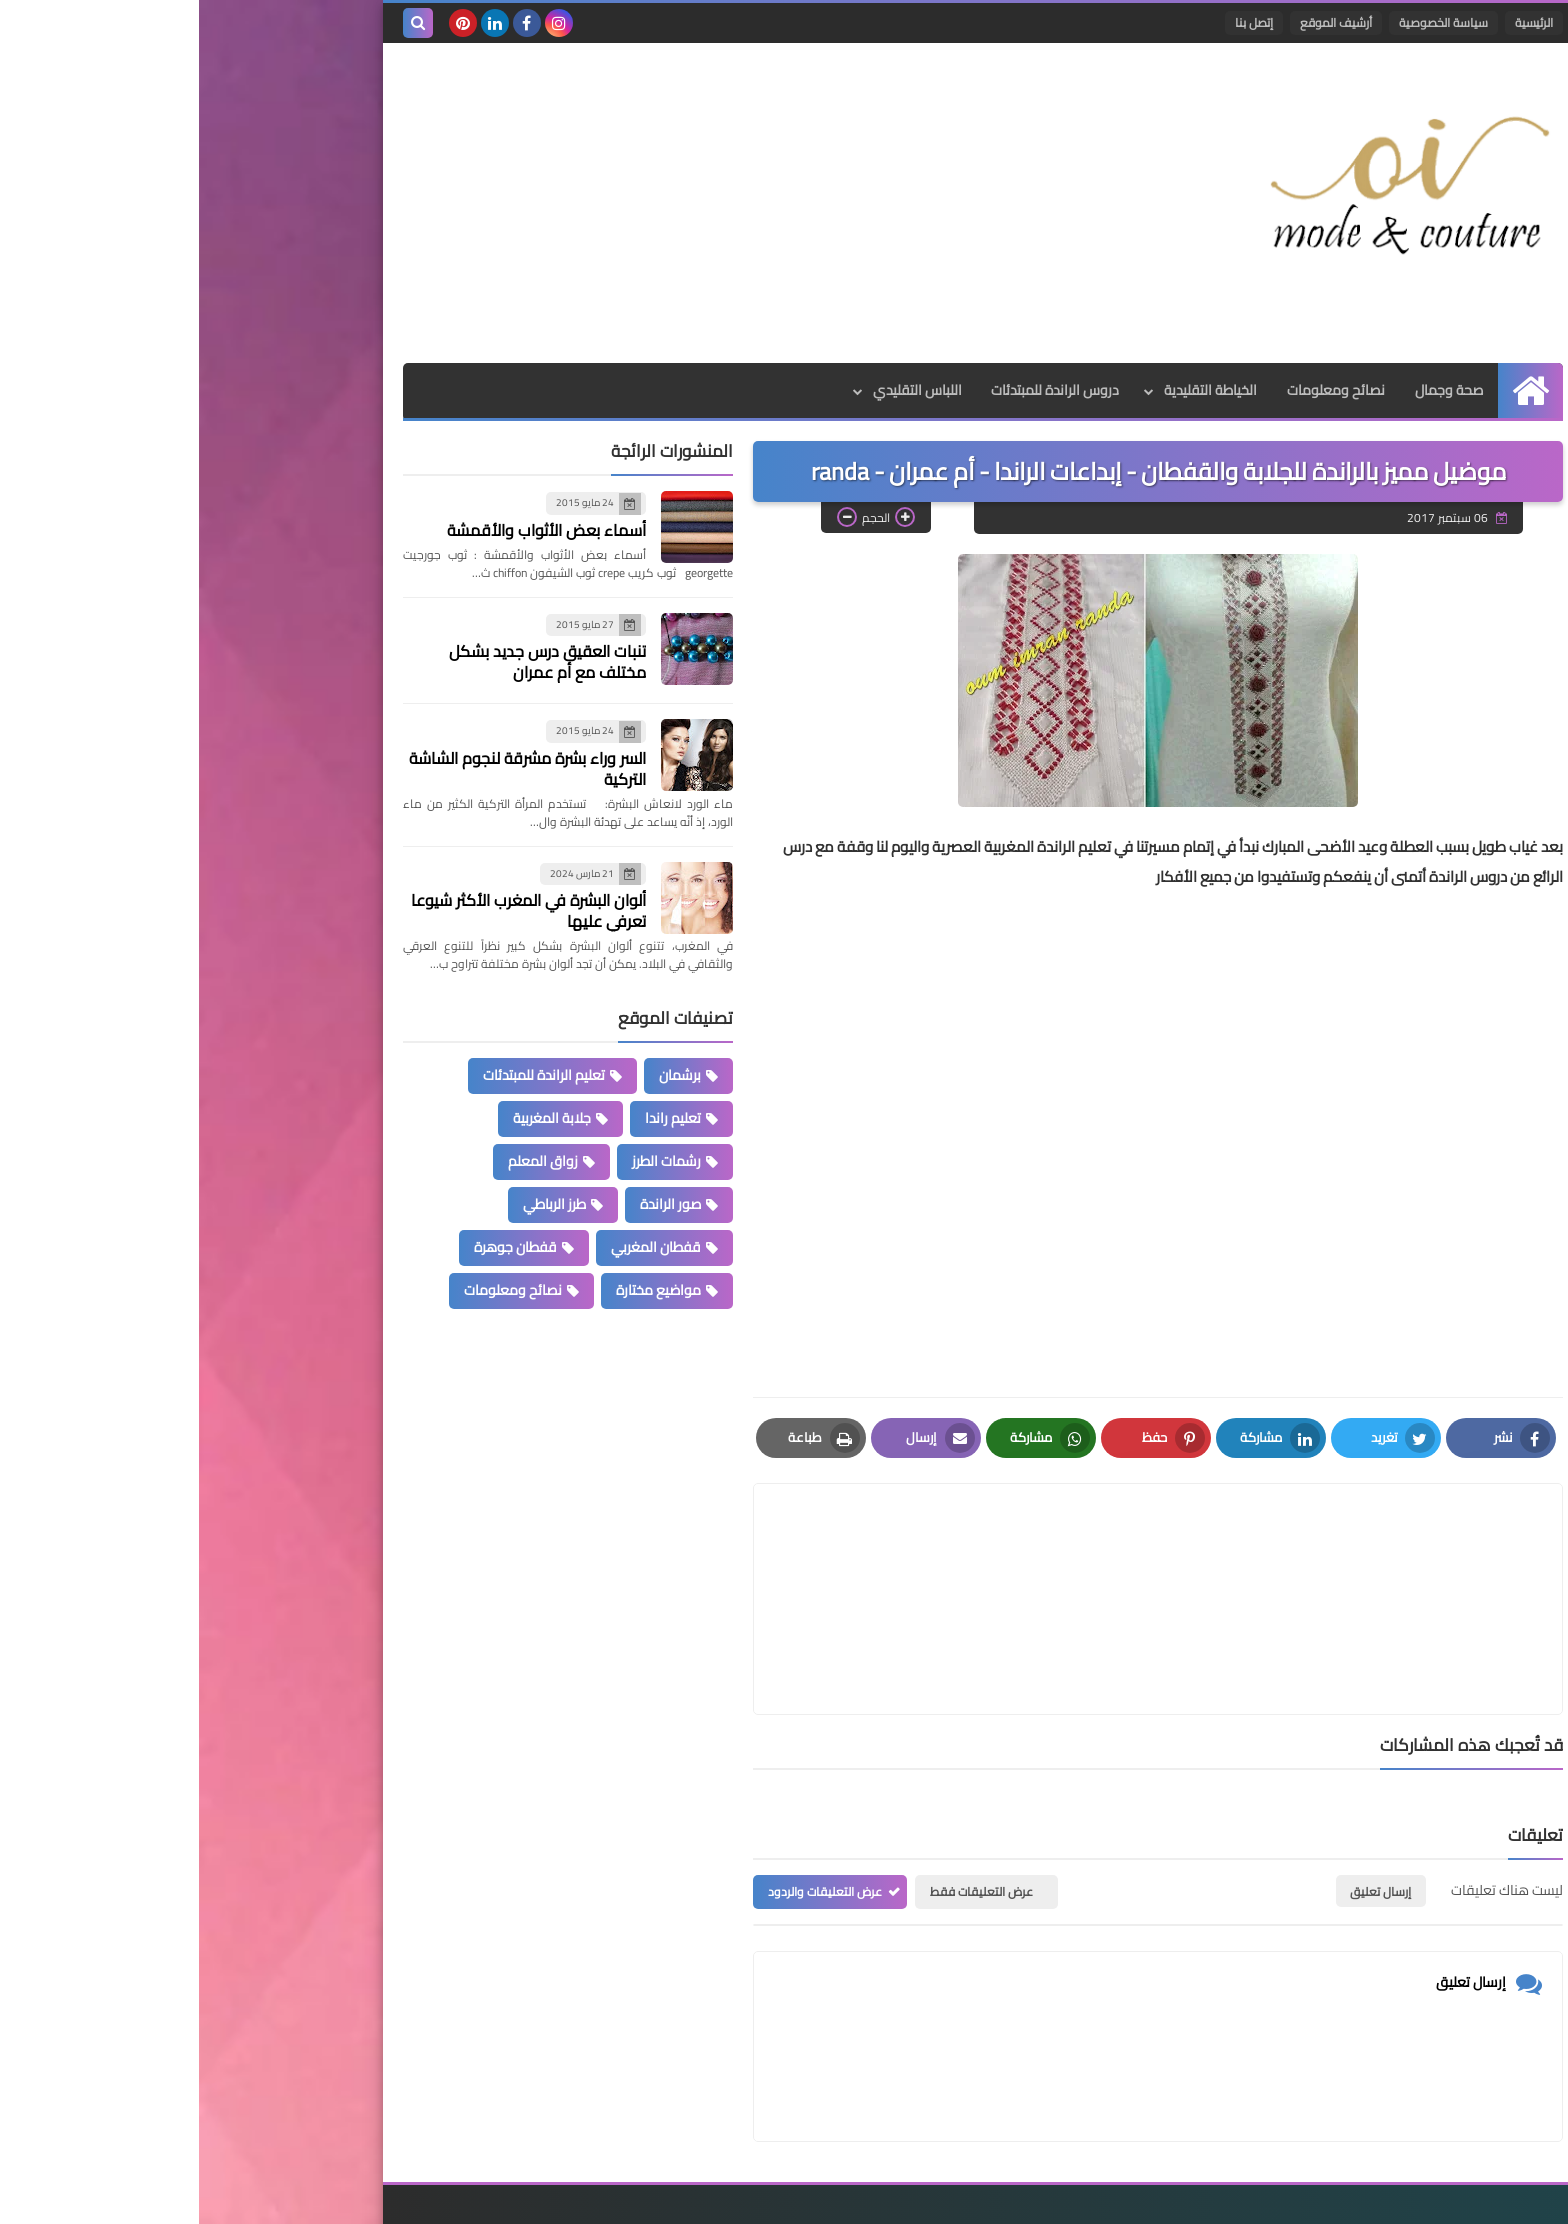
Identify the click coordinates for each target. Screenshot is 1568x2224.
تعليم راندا (474, 1118)
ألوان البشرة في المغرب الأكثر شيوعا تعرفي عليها (329, 910)
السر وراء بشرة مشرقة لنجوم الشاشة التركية (328, 768)
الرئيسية (1335, 22)
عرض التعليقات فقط (782, 1796)
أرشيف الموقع (1137, 22)
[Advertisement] (568, 203)
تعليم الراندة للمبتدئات (345, 1075)
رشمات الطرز (467, 1161)
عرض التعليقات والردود (626, 1796)
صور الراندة (471, 1204)
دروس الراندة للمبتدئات (856, 390)
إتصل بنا (1055, 22)
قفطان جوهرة (316, 1247)
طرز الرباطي (355, 1204)
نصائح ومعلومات (1137, 390)
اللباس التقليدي (717, 390)
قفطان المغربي (457, 1247)
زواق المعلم (344, 1161)
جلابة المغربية (353, 1118)
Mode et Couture (1121, 2196)
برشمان (481, 1075)
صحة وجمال (1250, 390)
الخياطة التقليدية (1011, 390)
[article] (767, 1551)
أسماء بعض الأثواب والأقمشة (347, 530)
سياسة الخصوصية (1244, 22)
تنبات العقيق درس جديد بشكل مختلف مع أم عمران (348, 661)
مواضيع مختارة (459, 1290)
